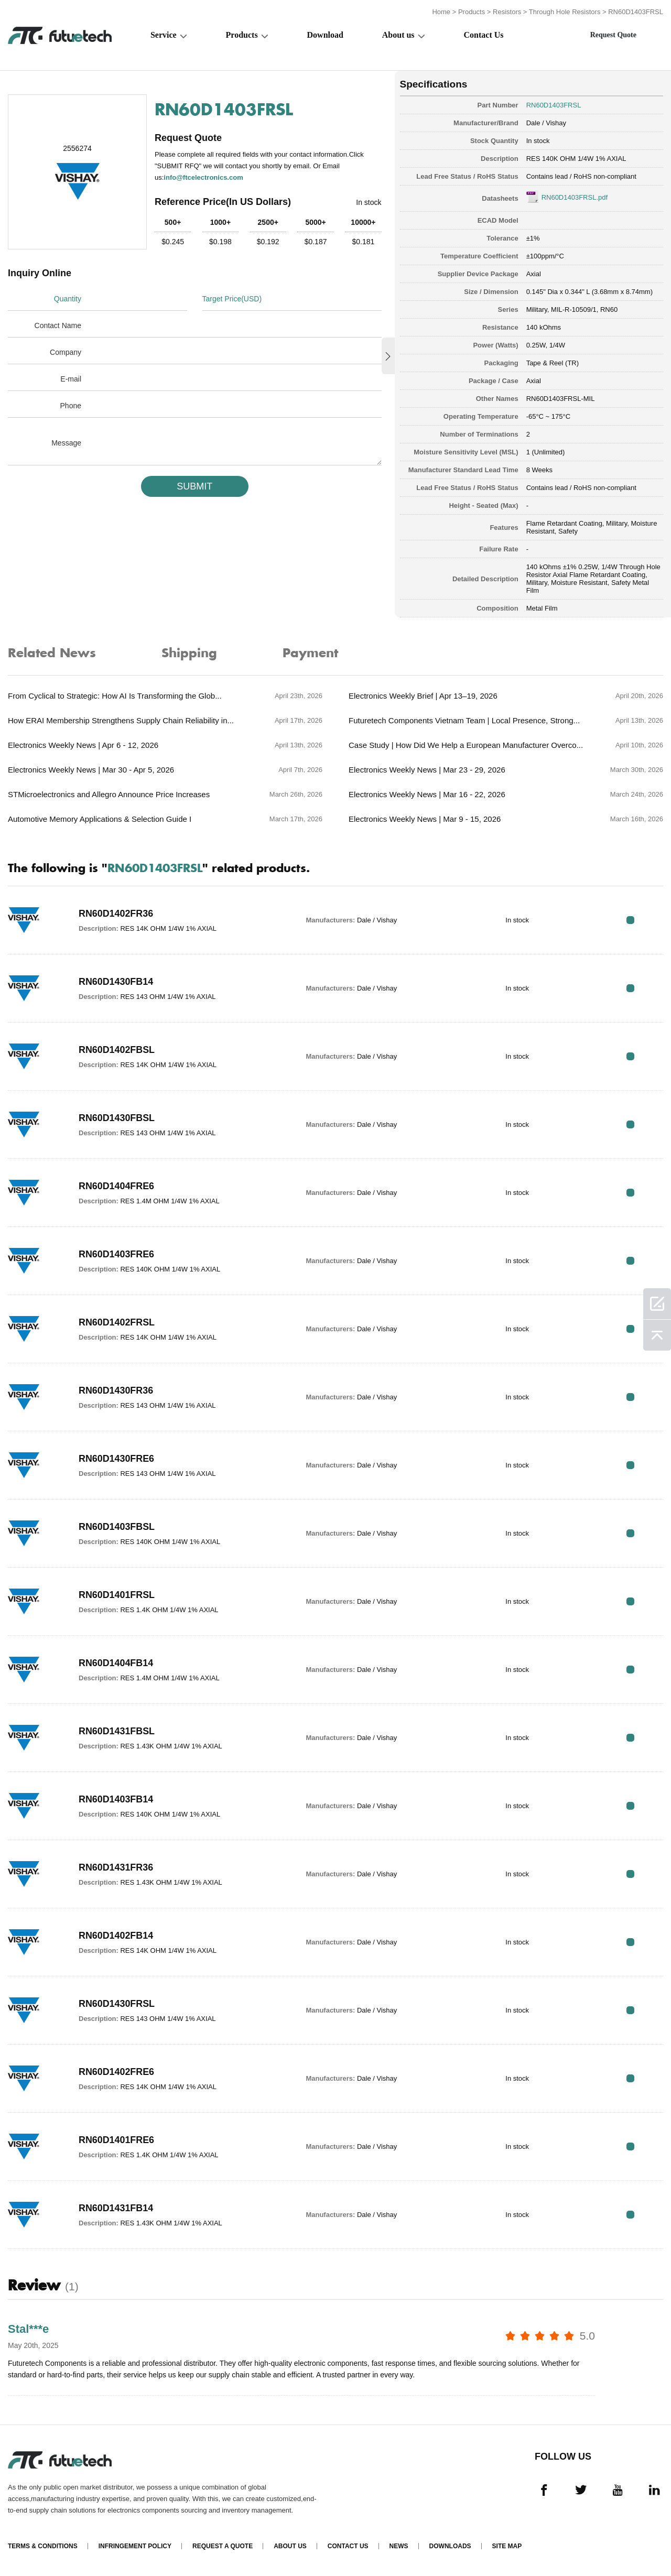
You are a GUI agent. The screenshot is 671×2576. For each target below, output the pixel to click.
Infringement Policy (135, 2546)
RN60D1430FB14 (116, 981)
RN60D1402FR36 (116, 913)
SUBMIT (194, 486)
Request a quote (222, 2546)
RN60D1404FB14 (116, 1663)
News (398, 2546)
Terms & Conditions (43, 2546)
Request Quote (613, 35)
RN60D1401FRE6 (117, 2140)
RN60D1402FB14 (116, 1935)
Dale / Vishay (546, 123)
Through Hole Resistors (565, 12)
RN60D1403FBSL (117, 1526)
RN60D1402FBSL (117, 1050)
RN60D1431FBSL (117, 1731)
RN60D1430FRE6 (117, 1458)
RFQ (630, 920)
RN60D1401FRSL (117, 1595)
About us (398, 34)
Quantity (67, 299)
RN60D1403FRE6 (117, 1254)
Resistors (507, 12)
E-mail (70, 379)
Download (325, 34)
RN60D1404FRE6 (117, 1186)
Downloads (450, 2546)
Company (65, 352)
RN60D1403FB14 (116, 1799)
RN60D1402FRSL (117, 1322)
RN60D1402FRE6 (117, 2072)
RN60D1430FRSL (117, 2003)
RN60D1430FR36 (116, 1390)
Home (441, 12)
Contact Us (484, 34)
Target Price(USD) (232, 299)
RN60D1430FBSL (117, 1118)
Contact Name (58, 325)
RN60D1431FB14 (116, 2208)
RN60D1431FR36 (116, 1867)
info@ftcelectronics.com (203, 177)
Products (471, 12)
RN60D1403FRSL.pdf (575, 197)
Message (66, 443)
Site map (507, 2546)
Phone (70, 405)
